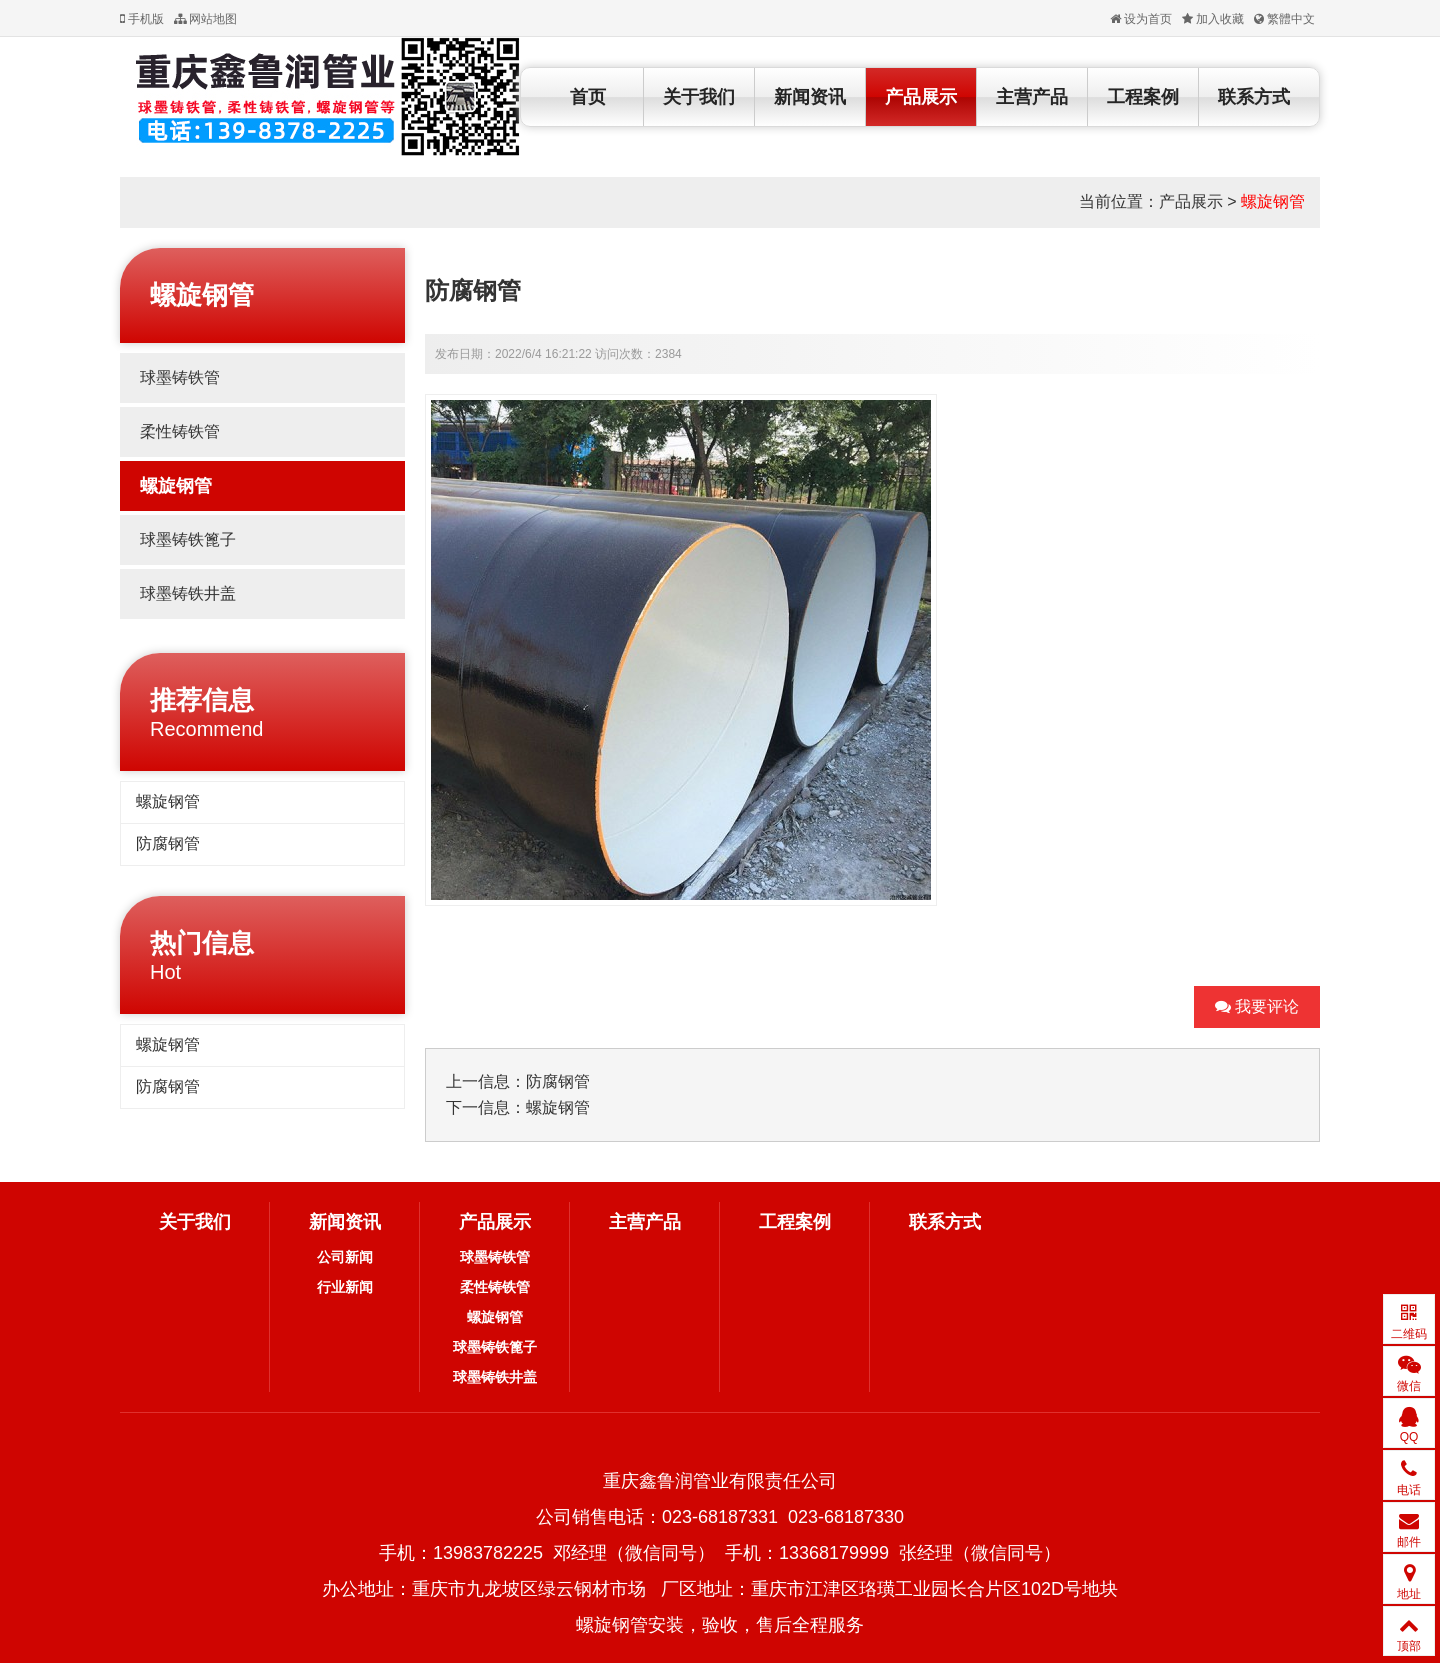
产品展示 (921, 97)
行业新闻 (345, 1287)
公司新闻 (345, 1257)
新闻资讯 (810, 97)
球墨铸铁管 (180, 377)
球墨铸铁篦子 (188, 539)
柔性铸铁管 (180, 431)
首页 (588, 97)
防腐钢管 (168, 843)
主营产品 (1032, 97)
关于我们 (699, 97)
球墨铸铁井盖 (188, 593)
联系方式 (1254, 97)
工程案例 (1143, 97)
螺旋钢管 (1273, 201)
